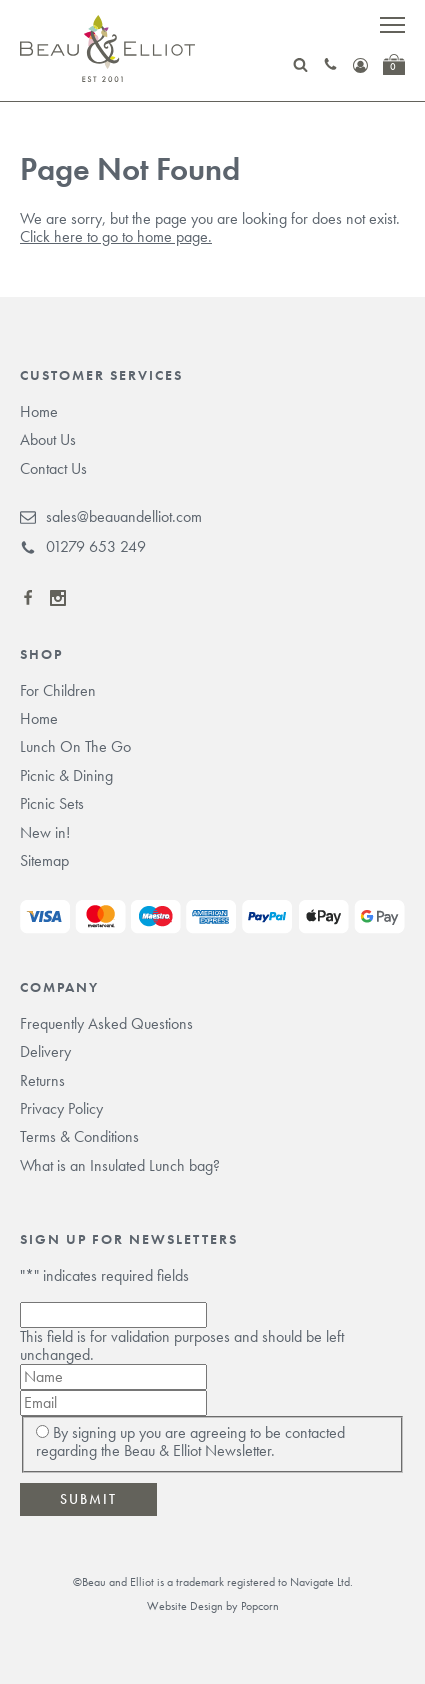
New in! (45, 832)
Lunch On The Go (75, 746)
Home (39, 411)
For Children (58, 690)
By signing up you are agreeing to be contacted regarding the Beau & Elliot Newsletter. (190, 1441)
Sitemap (44, 860)
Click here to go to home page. (116, 236)
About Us (48, 439)
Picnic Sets (52, 803)
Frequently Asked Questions (106, 1023)
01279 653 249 (83, 547)
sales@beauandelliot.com (111, 517)
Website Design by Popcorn (213, 1606)
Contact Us (53, 468)
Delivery (45, 1051)
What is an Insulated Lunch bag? (120, 1165)
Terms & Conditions (79, 1136)
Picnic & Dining (66, 775)
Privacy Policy (61, 1108)
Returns (42, 1080)
